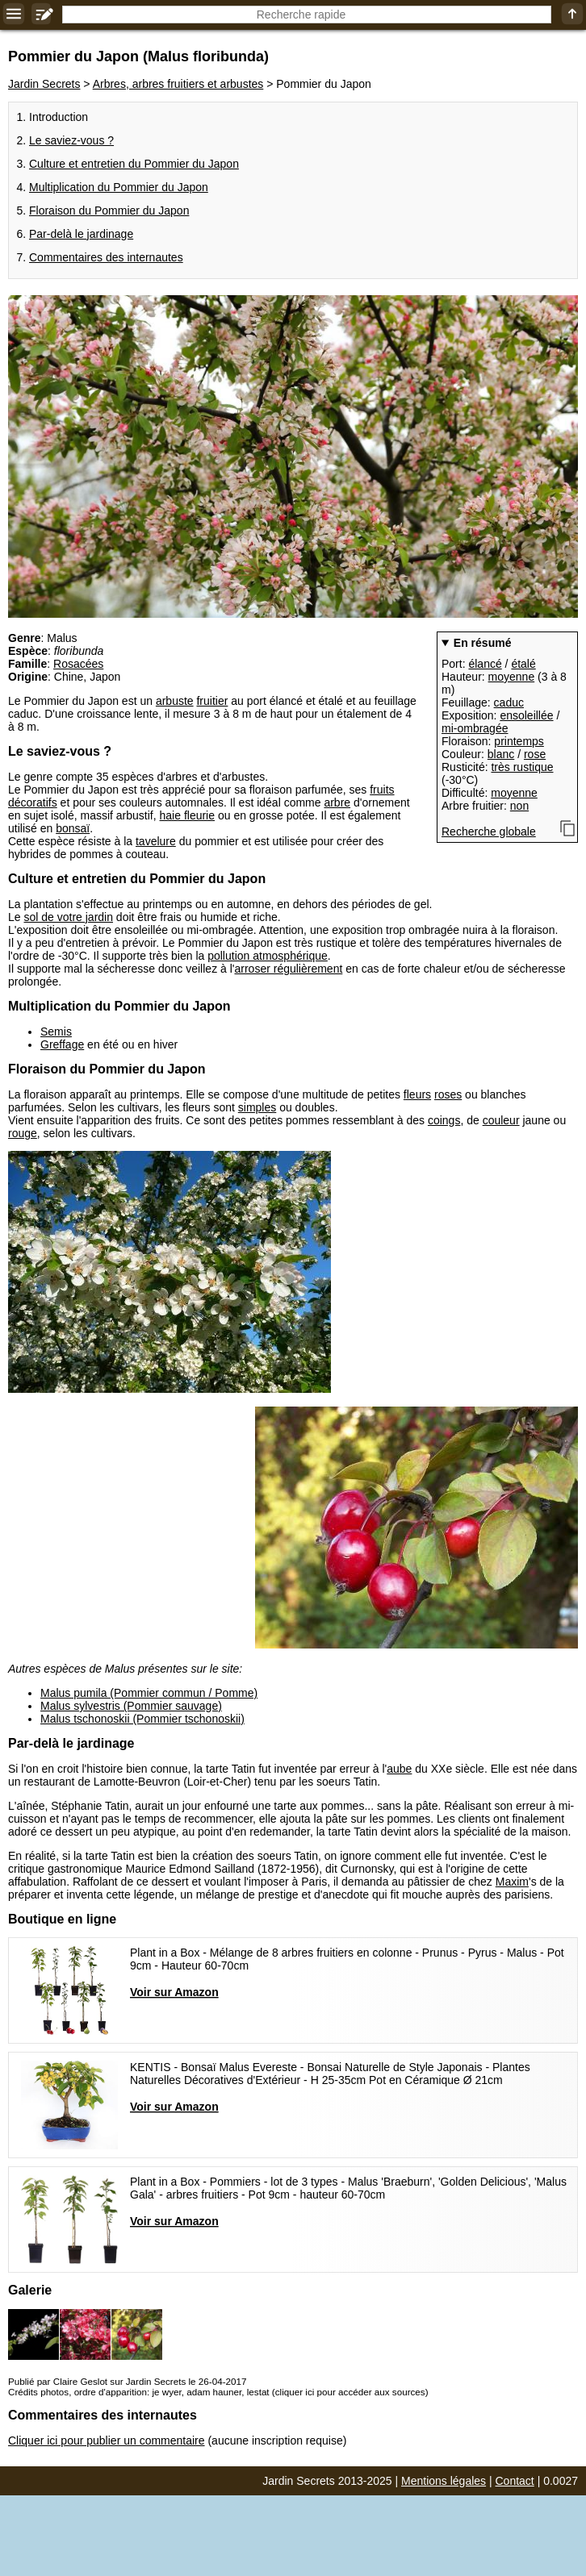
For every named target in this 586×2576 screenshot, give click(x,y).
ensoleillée (526, 715)
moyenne (511, 676)
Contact (515, 2480)
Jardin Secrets (44, 83)
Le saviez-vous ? (71, 140)
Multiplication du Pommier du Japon (118, 187)
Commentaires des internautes (106, 257)
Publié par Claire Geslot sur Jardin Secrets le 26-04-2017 (127, 2381)
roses (448, 1094)
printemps (518, 741)
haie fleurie (188, 815)
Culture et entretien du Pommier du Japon (134, 163)
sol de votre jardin (68, 917)
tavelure (156, 841)
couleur (501, 1120)
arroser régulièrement (288, 968)
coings (444, 1120)
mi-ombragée (475, 728)
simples (257, 1107)
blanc (501, 754)
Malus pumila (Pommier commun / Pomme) (148, 1692)
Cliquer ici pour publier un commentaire (106, 2440)
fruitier (212, 700)
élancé (484, 663)
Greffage (62, 1044)
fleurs (417, 1094)
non (519, 805)
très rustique (522, 767)
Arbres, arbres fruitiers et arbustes (178, 83)
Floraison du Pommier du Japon (109, 210)
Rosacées (78, 663)
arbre (337, 802)
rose (535, 754)
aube (399, 1768)
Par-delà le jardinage (81, 233)
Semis (56, 1031)
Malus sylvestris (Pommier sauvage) (131, 1705)
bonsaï (73, 828)
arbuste (175, 700)
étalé (523, 663)
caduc (509, 702)
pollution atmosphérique (267, 955)
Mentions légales (443, 2480)
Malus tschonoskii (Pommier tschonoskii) (142, 1718)
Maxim (512, 1881)
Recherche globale (489, 831)
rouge (22, 1133)
